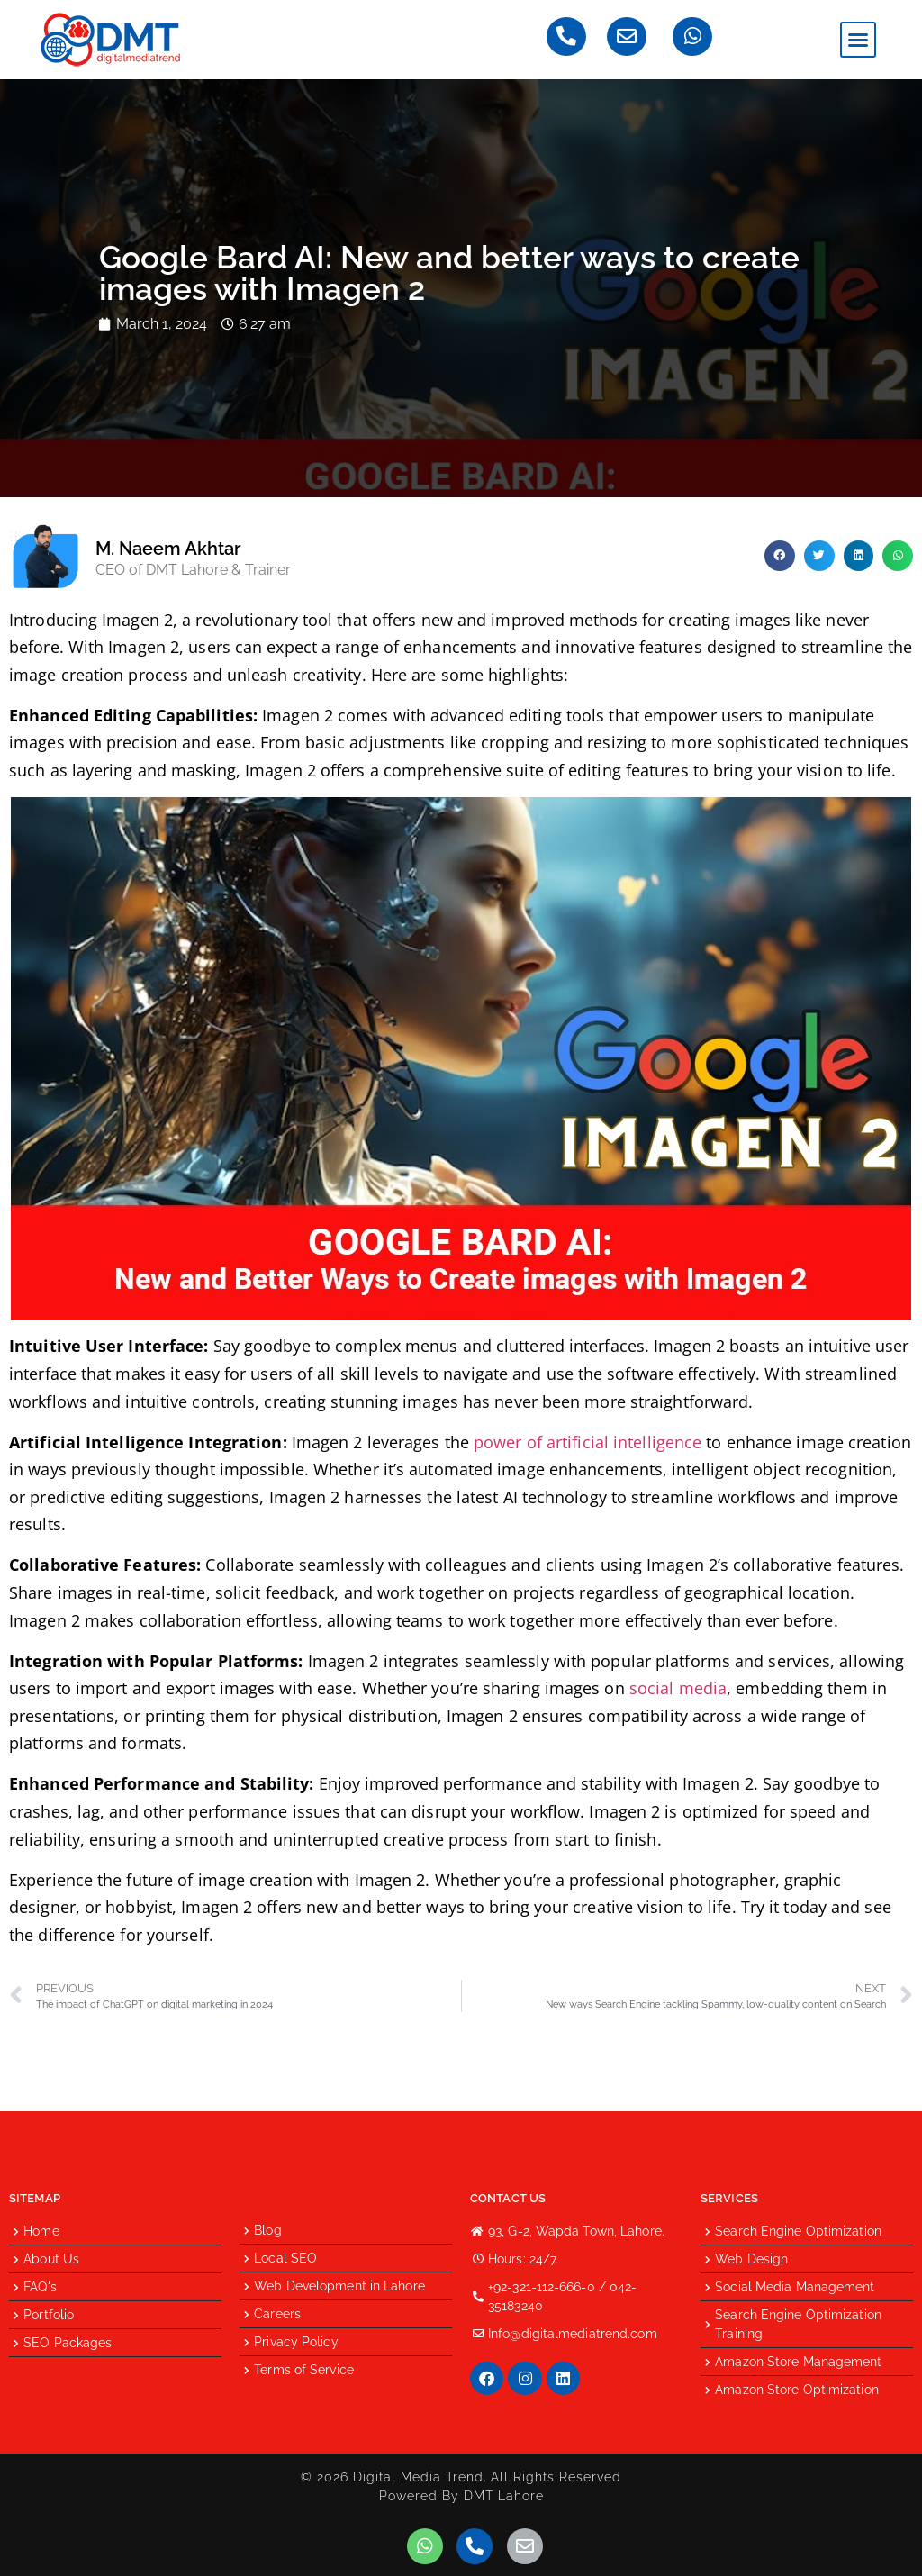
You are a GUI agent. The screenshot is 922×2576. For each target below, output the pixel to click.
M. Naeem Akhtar (167, 548)
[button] (858, 40)
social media (678, 1688)
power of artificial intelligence (587, 1442)
